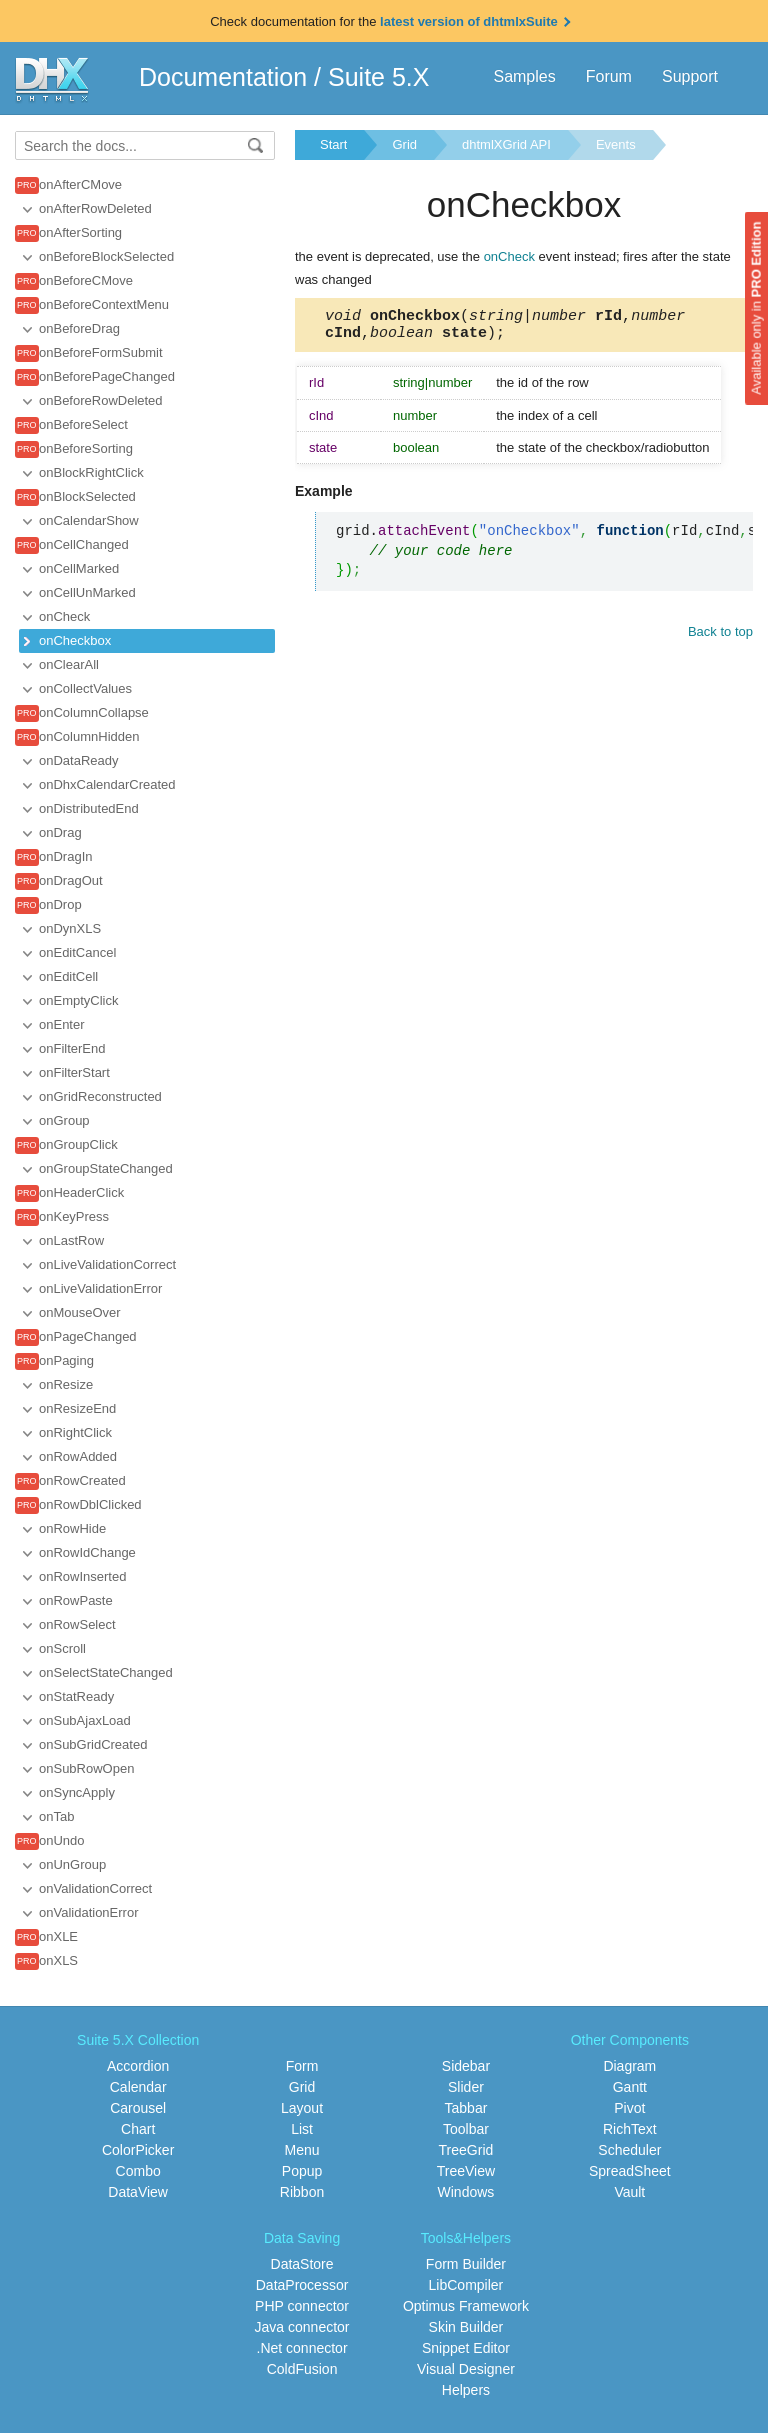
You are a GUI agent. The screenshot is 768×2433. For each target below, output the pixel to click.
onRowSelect (77, 1624)
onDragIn (65, 856)
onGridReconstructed (100, 1096)
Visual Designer (466, 2369)
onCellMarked (79, 568)
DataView (138, 2192)
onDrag (60, 832)
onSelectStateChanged (106, 1672)
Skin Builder (466, 2327)
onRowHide (72, 1528)
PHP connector (302, 2306)
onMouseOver (80, 1312)
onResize (66, 1384)
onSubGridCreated (93, 1744)
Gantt (630, 2087)
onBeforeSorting (86, 448)
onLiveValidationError (100, 1288)
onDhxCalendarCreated (107, 784)
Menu (302, 2150)
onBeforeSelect (83, 424)
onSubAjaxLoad (85, 1720)
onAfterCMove (80, 184)
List (302, 2129)
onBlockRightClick (91, 472)
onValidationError (88, 1912)
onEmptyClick (78, 1000)
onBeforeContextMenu (104, 304)
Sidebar (466, 2066)
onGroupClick (78, 1144)
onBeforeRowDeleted (101, 400)
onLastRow (71, 1240)
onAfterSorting (80, 232)
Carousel (138, 2108)
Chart (138, 2129)
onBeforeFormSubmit (101, 352)
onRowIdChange (87, 1552)
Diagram (629, 2066)
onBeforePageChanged (107, 376)
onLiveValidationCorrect (107, 1264)
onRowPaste (76, 1600)
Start (333, 144)
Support (690, 76)
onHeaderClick (81, 1192)
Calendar (138, 2087)
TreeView (466, 2171)
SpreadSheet (630, 2171)
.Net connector (302, 2348)
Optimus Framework (466, 2306)
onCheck (64, 616)
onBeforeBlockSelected (106, 256)
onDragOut (71, 880)
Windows (466, 2192)
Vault (629, 2192)
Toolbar (466, 2129)
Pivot (629, 2108)
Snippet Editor (466, 2348)
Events (616, 144)
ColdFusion (302, 2369)
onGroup (64, 1120)
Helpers (466, 2390)
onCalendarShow (89, 520)
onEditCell (68, 976)
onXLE (58, 1936)
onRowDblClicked (90, 1504)
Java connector (302, 2327)
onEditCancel (77, 952)
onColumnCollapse (94, 712)
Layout (302, 2108)
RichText (630, 2129)
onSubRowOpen (86, 1768)
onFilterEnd (72, 1048)
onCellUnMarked (87, 592)
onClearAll (69, 664)
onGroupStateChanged (106, 1168)
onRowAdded (78, 1456)
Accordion (138, 2066)
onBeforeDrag (79, 328)
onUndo (62, 1840)
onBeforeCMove (86, 280)
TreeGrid (466, 2150)
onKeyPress (74, 1216)
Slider (466, 2087)
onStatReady (76, 1696)
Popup (302, 2171)
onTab (56, 1816)
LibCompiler (466, 2285)
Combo (138, 2171)
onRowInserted (82, 1576)
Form (302, 2066)
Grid (404, 144)
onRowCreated (82, 1480)
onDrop (60, 904)
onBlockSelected (87, 496)
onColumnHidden (89, 736)
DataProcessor (302, 2285)
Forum (609, 76)
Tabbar (466, 2108)
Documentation (223, 77)
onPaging (66, 1360)
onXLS (58, 1960)
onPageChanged (88, 1336)
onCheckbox (75, 640)
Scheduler (629, 2150)
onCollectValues (85, 688)
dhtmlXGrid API (506, 144)
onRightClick (75, 1432)
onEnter (62, 1024)
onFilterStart (74, 1072)
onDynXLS (70, 928)
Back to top (720, 637)
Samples (524, 76)
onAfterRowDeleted (95, 208)
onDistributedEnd (89, 808)
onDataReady (79, 760)
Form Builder (466, 2264)
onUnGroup (72, 1864)
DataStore (302, 2264)
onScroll (62, 1648)
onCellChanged (84, 544)
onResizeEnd (77, 1408)
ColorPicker (138, 2150)
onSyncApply (77, 1792)
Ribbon (302, 2192)
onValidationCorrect (95, 1888)
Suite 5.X (378, 77)
